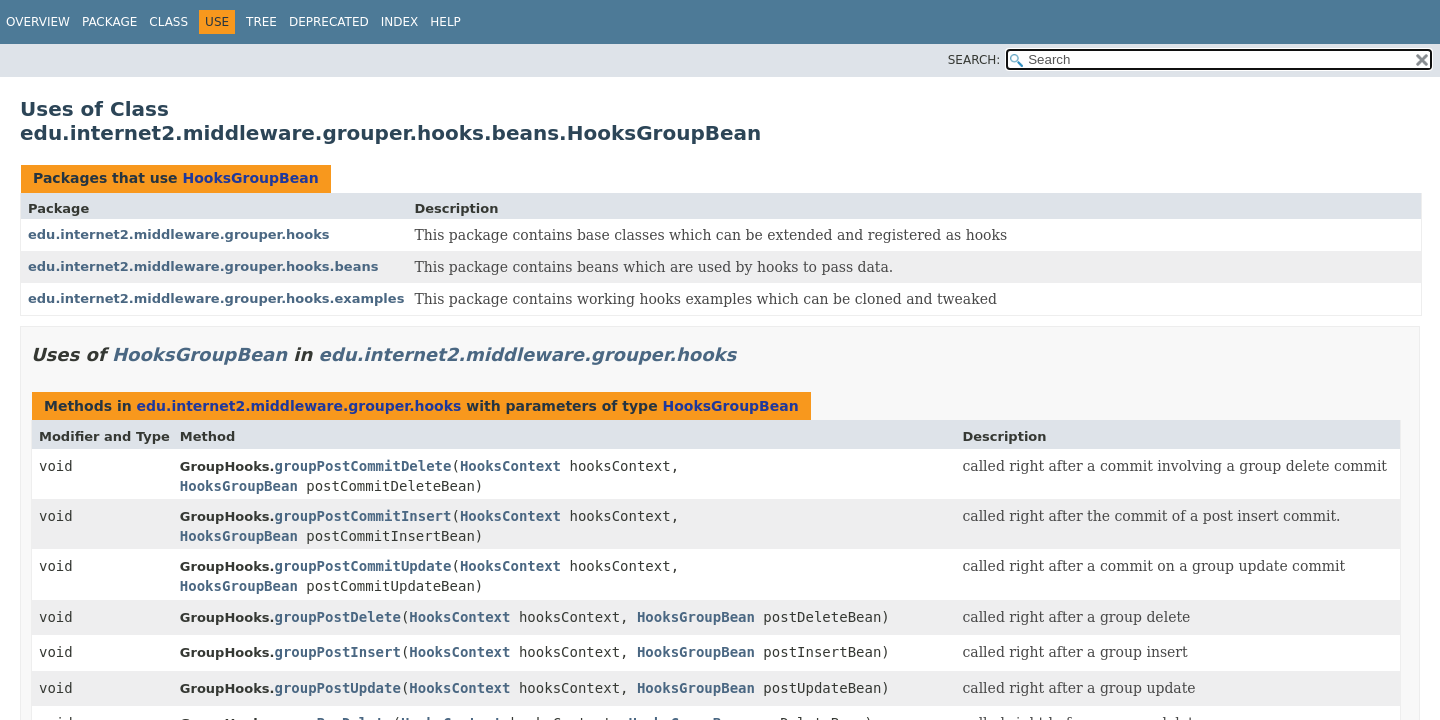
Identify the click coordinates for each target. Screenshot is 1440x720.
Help (445, 22)
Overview (38, 22)
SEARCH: (974, 60)
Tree (261, 22)
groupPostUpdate (337, 688)
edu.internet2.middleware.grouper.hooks (179, 234)
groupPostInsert (337, 652)
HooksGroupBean (250, 178)
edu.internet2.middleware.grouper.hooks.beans (203, 266)
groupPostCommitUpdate (362, 566)
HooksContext (510, 466)
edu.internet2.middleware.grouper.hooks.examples (216, 298)
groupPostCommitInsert (362, 516)
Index (400, 22)
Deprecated (329, 22)
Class (168, 22)
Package (109, 22)
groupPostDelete (337, 617)
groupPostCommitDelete (362, 466)
